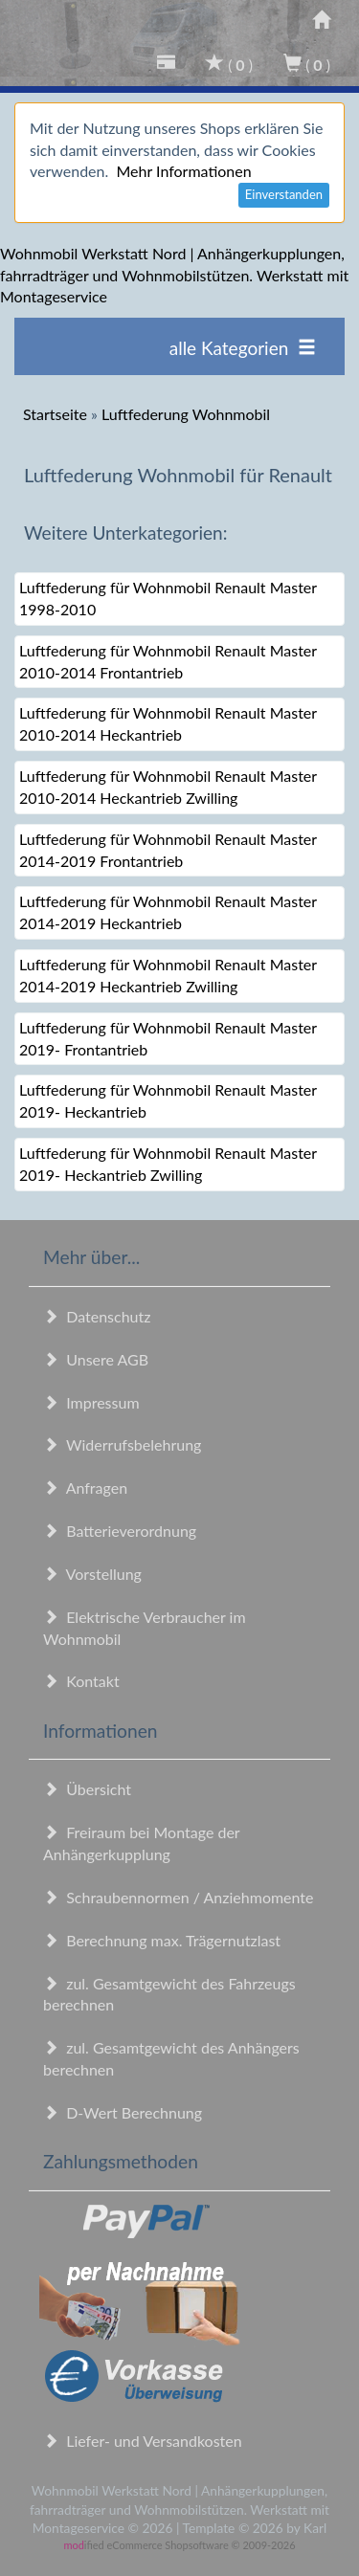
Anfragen (85, 1487)
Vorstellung (92, 1574)
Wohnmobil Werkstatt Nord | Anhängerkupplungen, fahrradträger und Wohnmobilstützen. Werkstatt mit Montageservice (174, 275)
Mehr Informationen (183, 171)
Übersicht (87, 1789)
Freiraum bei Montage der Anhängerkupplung (141, 1843)
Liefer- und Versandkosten (142, 2441)
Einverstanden (284, 194)
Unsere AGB (95, 1359)
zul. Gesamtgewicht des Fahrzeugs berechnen (169, 1994)
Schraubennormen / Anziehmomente (178, 1897)
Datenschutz (96, 1316)
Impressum (91, 1402)
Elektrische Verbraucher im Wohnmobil (144, 1628)
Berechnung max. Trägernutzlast (161, 1940)
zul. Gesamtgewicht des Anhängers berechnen (171, 2058)
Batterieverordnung (119, 1530)
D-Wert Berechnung (122, 2112)
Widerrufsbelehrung (122, 1444)
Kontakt (81, 1681)
